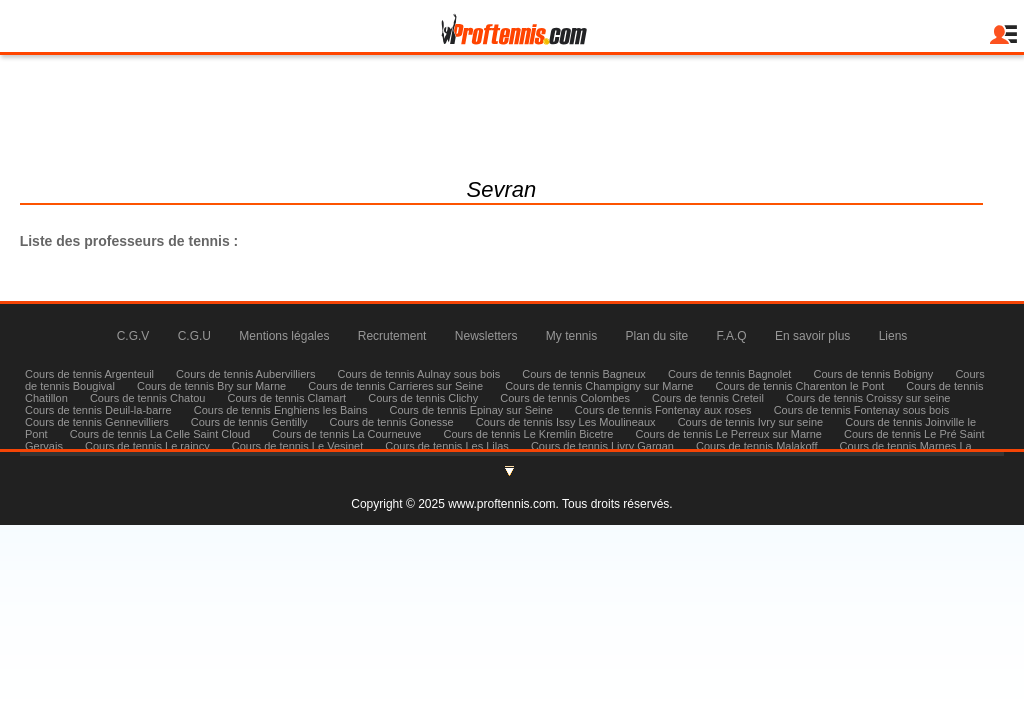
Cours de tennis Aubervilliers (245, 374)
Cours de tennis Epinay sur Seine (471, 410)
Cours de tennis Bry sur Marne (211, 386)
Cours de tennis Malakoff (756, 446)
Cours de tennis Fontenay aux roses (663, 410)
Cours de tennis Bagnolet (730, 374)
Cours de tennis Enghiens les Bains (281, 410)
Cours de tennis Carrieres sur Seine (395, 386)
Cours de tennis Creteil (708, 398)
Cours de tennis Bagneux (584, 374)
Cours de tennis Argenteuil (89, 374)
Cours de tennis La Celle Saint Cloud (160, 434)
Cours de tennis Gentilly (249, 422)
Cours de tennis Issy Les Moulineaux (566, 422)
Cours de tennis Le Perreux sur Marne (728, 434)
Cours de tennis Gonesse (392, 422)
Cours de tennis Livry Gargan (602, 446)
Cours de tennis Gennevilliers (97, 422)
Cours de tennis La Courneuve (346, 434)
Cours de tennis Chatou (148, 398)
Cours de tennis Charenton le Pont (800, 386)
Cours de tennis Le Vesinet (297, 446)
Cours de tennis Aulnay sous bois (419, 374)
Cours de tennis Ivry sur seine (751, 422)
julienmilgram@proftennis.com (511, 112)
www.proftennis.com (501, 504)
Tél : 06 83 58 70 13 (511, 136)
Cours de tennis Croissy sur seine (868, 398)
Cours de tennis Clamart (287, 398)
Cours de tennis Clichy (424, 398)
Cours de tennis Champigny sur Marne (599, 386)
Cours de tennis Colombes (565, 398)
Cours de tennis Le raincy (147, 446)
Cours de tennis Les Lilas (447, 446)
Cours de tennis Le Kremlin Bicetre (528, 434)
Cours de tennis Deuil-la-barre (98, 410)
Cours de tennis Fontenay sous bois (862, 410)
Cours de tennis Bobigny (873, 374)
